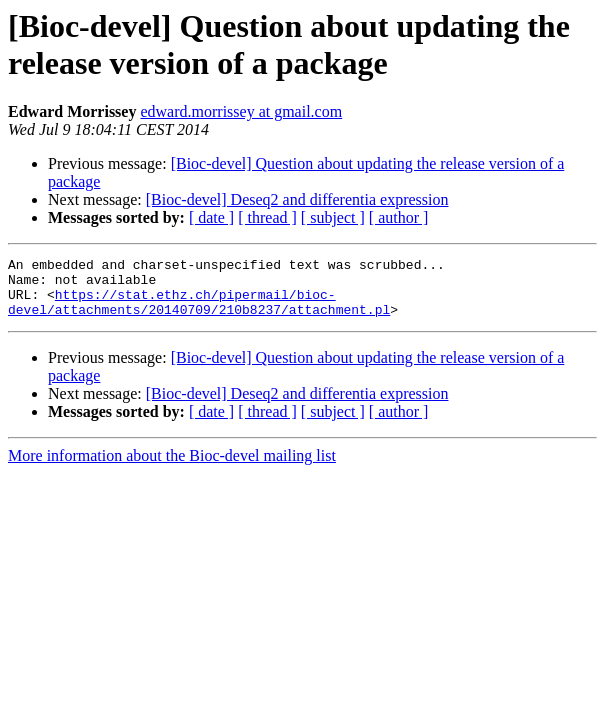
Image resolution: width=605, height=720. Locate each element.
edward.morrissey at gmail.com (241, 111)
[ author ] (399, 217)
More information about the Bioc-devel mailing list (172, 467)
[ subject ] (333, 217)
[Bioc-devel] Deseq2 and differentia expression (297, 199)
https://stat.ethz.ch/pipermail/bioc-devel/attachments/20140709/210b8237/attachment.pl (199, 312)
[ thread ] (267, 217)
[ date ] (211, 217)
